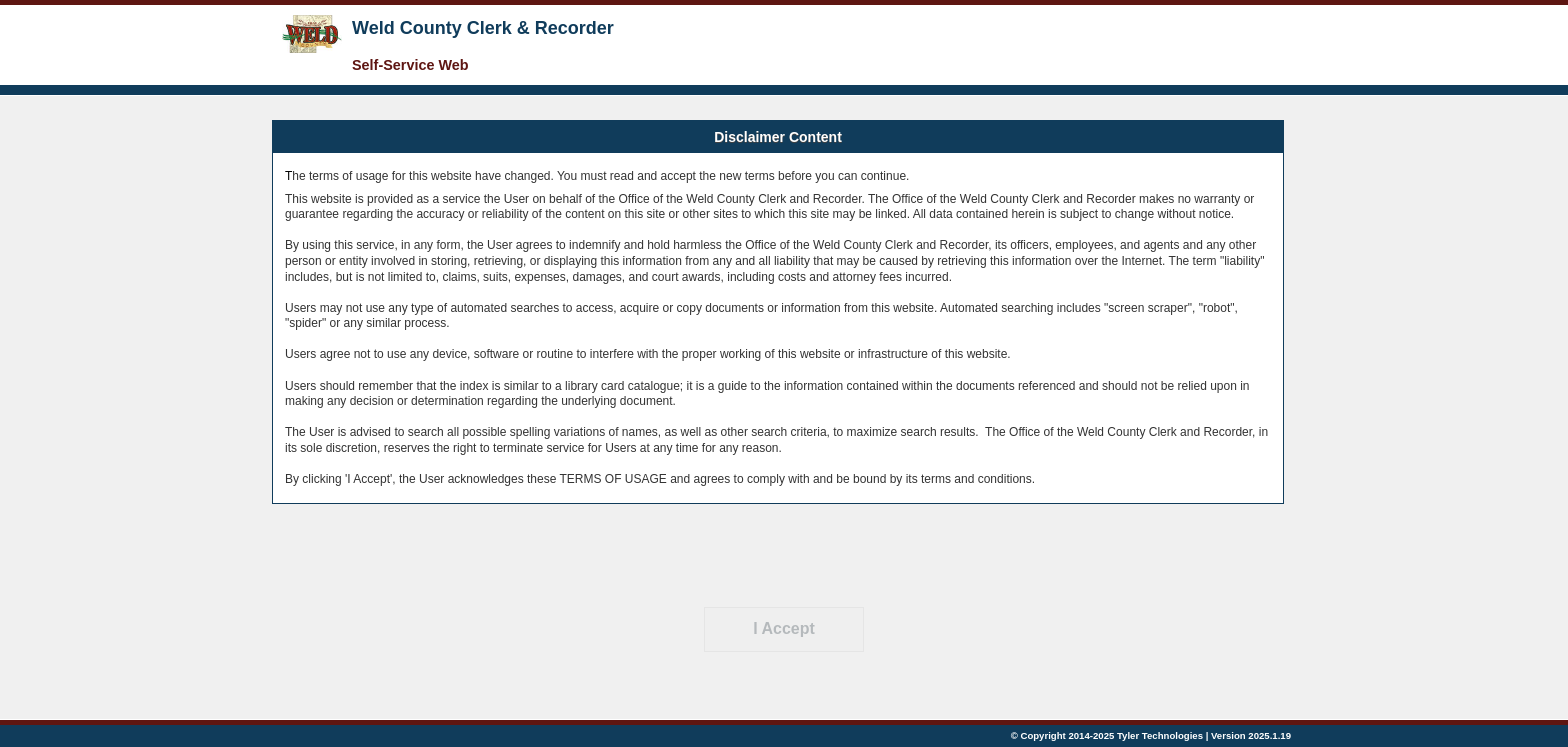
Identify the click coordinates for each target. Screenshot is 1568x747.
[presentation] (784, 555)
